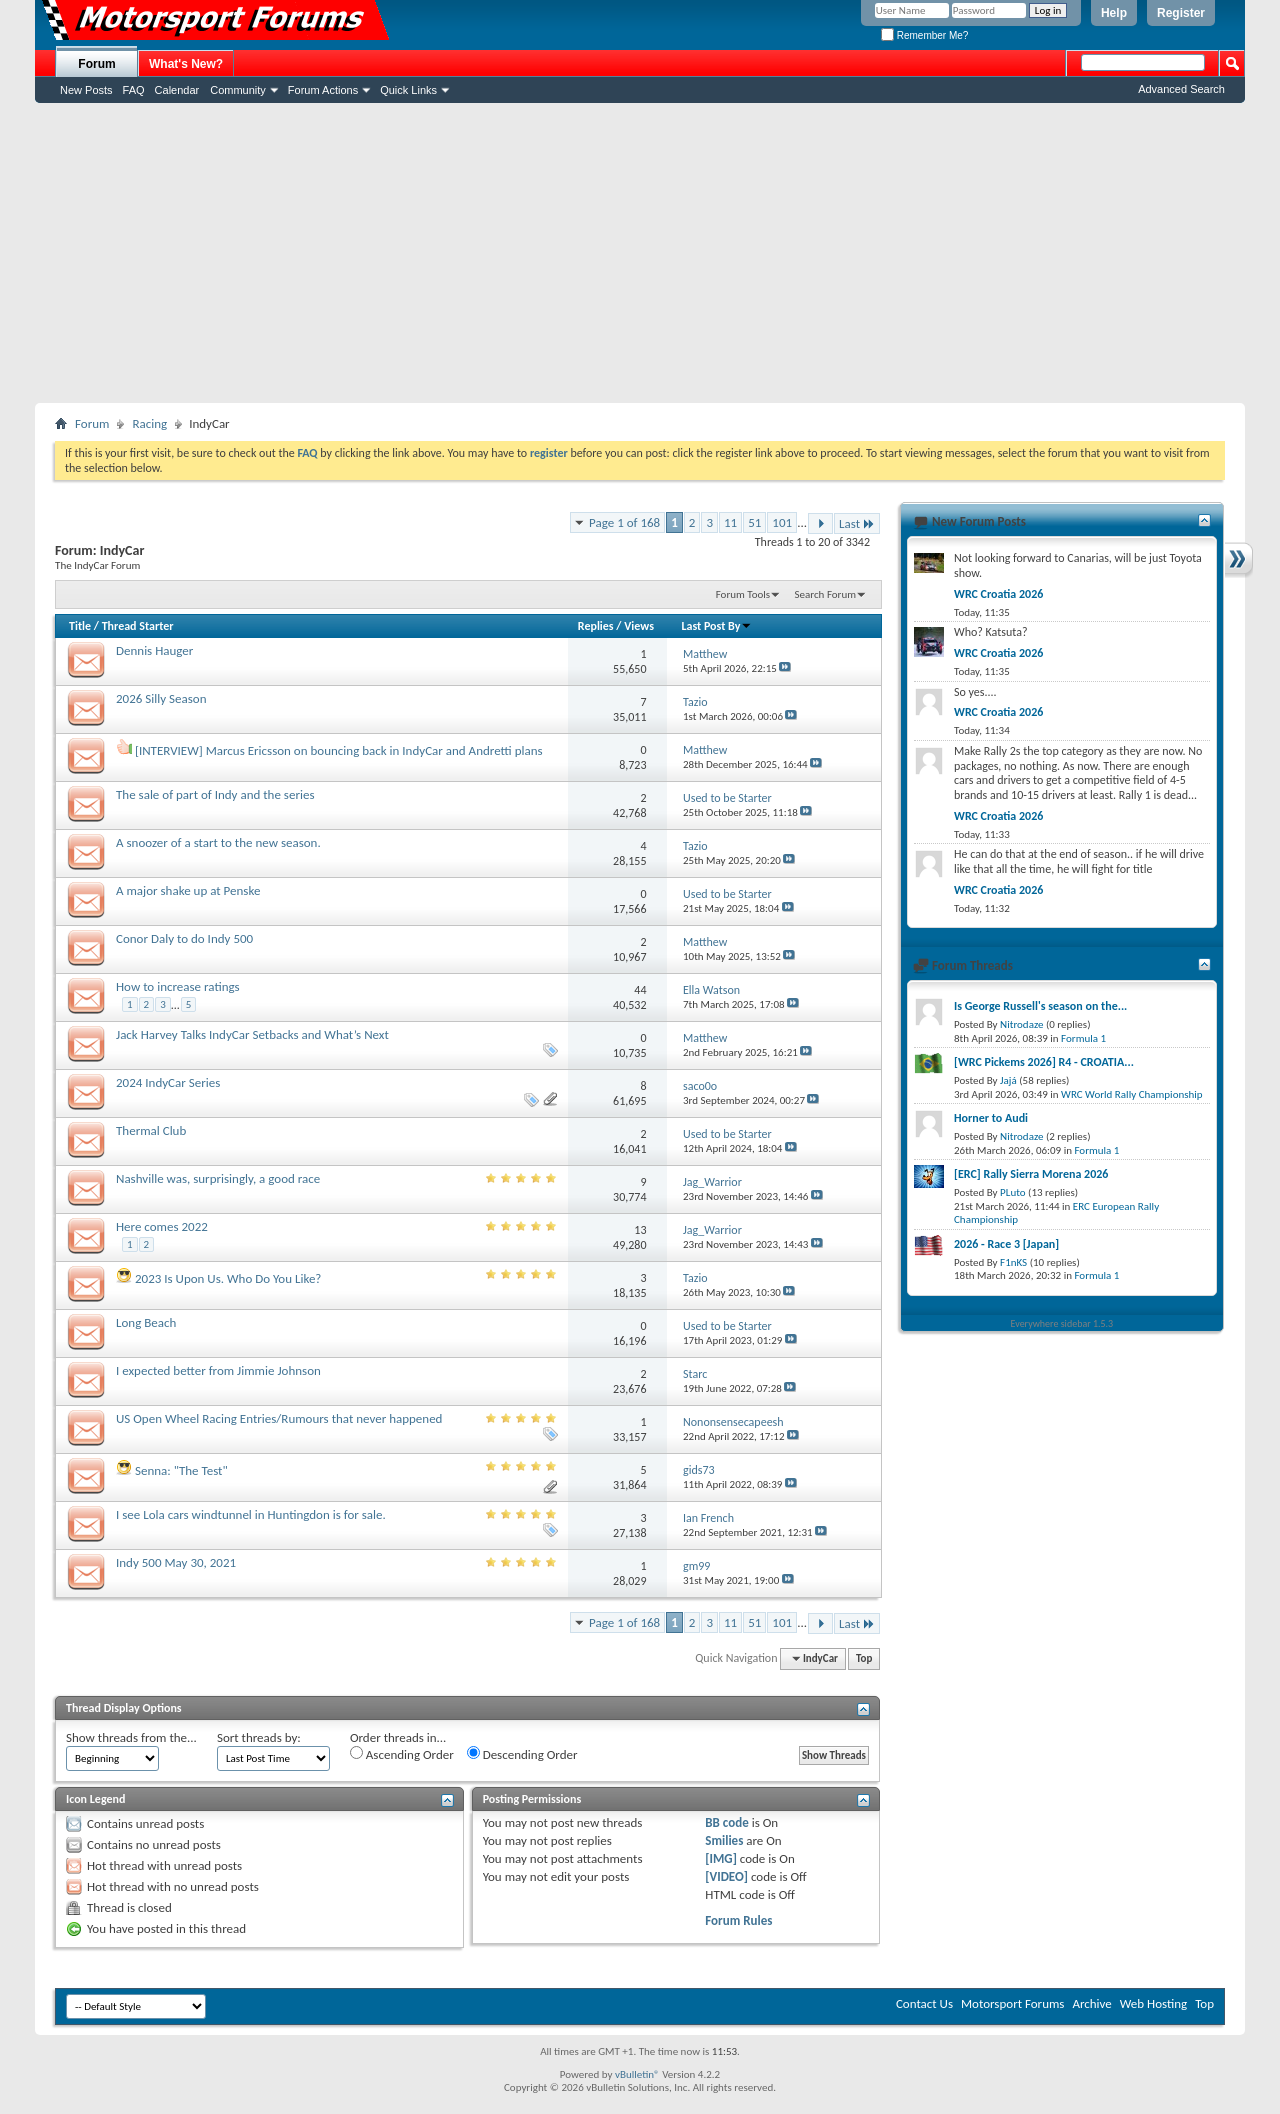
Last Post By (716, 626)
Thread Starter (138, 626)
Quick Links (408, 90)
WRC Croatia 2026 (998, 594)
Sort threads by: (259, 1737)
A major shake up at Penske (188, 890)
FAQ (134, 90)
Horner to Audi (991, 1118)
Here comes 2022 (162, 1226)
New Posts (86, 90)
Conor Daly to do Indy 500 (184, 938)
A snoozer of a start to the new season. (218, 842)
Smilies (724, 1840)
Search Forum (826, 594)
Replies (596, 626)
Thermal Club (151, 1130)
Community (238, 90)
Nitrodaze (1021, 1024)
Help (1114, 13)
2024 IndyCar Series (168, 1082)
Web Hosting (1153, 2003)
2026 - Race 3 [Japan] (1006, 1244)
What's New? (186, 64)
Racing (149, 423)
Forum (96, 64)
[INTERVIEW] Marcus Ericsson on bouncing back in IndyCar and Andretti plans (339, 750)
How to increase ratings (178, 986)
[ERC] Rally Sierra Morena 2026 (1031, 1174)
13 (640, 1230)
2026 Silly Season (161, 698)
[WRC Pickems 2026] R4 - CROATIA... (1044, 1062)
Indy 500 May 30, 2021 (176, 1562)
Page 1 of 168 (624, 522)
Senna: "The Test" (181, 1470)
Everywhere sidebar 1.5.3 (1062, 1323)
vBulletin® (637, 2074)
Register (1181, 13)
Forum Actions (323, 90)
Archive (1091, 2003)
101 (782, 522)
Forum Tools (743, 594)
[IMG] (721, 1858)
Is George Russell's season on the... (1040, 1006)
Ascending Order (402, 1754)
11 (730, 522)
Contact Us (924, 2003)
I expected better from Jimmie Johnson (218, 1370)
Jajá (1008, 1080)
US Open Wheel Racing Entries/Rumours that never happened (279, 1418)
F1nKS (1013, 1262)
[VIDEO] (726, 1876)
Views (639, 626)
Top (864, 1658)
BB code (726, 1822)
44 (640, 990)
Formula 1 (1083, 1038)
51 (754, 522)
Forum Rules (738, 1920)
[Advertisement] (640, 253)
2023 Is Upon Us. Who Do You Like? (228, 1278)
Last (857, 523)
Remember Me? (924, 35)
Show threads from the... (131, 1737)
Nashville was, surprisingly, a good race (218, 1178)
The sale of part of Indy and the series (215, 794)
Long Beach (146, 1322)
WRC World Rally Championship (1132, 1094)
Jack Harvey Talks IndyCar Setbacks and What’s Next (252, 1034)
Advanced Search (1181, 89)
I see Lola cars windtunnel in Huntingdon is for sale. (251, 1514)
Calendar (177, 90)
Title (80, 626)
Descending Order (522, 1754)
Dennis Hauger (154, 650)
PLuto (1012, 1192)
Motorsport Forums (1012, 2003)
